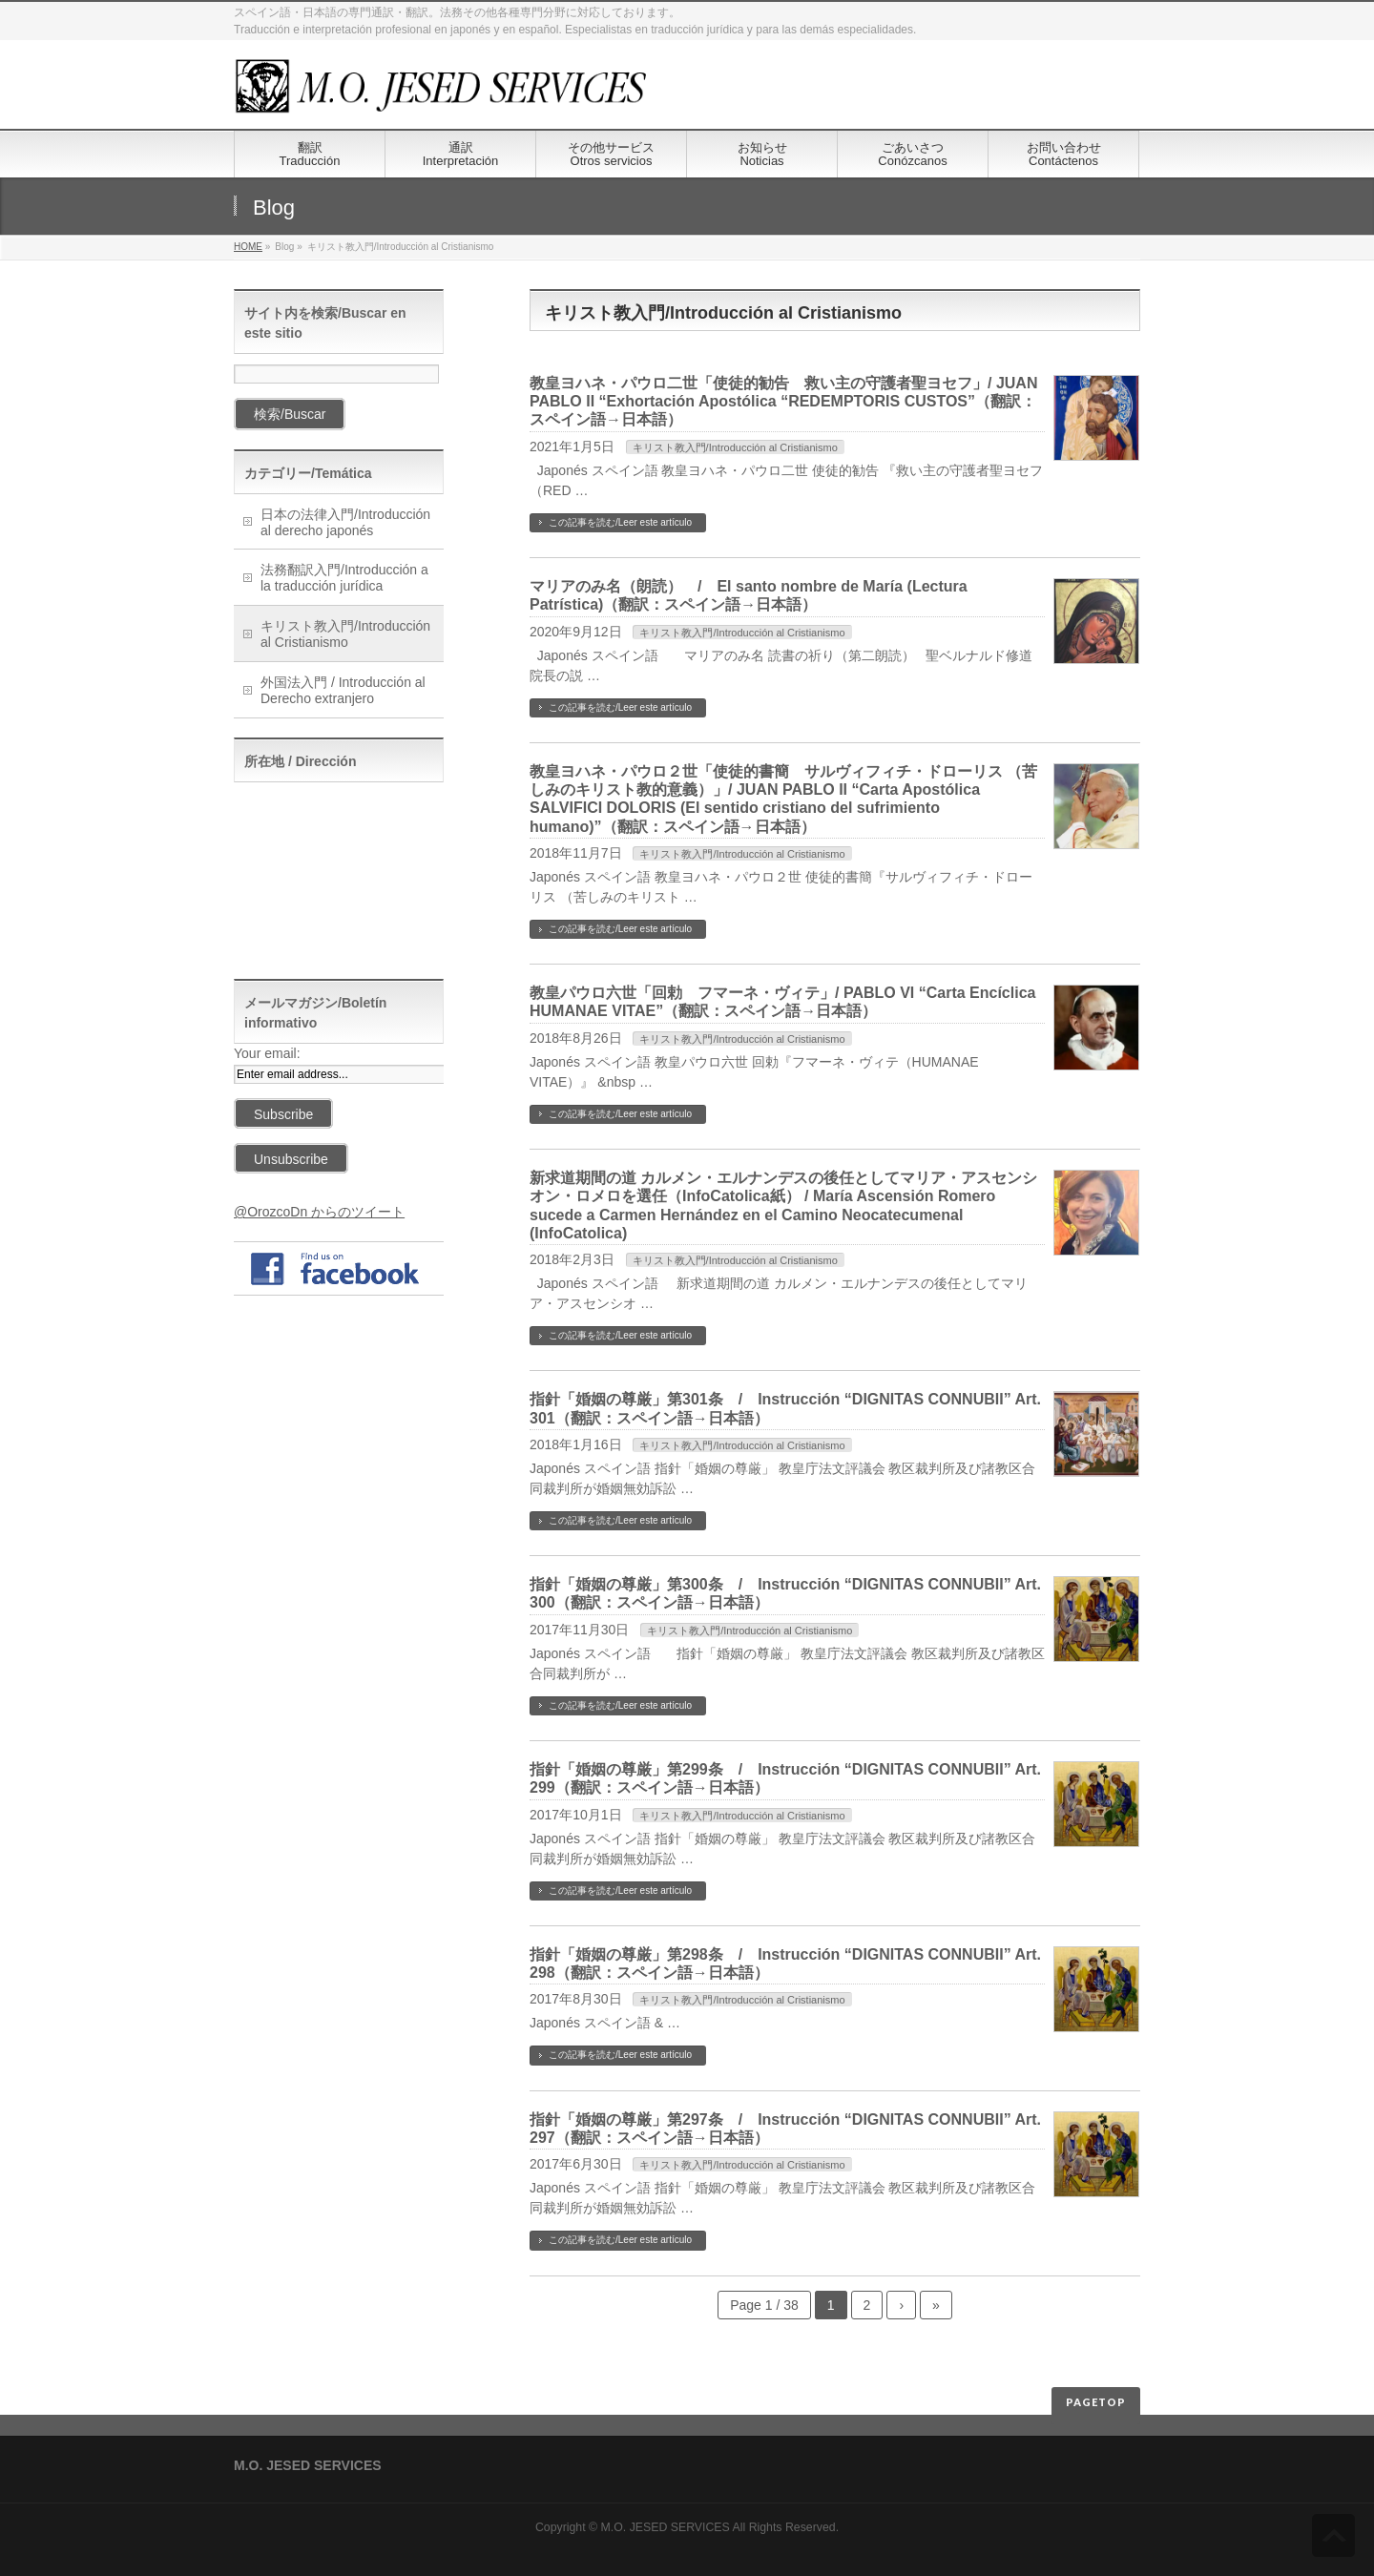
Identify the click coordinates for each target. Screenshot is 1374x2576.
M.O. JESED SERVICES (665, 2527)
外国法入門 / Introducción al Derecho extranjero (343, 690)
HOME (248, 246)
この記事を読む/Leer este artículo (620, 522)
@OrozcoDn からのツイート (319, 1211)
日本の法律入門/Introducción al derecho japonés (345, 522)
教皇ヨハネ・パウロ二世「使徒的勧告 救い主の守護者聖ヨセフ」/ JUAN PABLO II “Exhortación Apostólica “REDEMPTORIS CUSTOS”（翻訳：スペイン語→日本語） (783, 401)
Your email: (267, 1053)
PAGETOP (1096, 2402)
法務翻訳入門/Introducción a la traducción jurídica (344, 577)
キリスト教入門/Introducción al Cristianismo (735, 447)
